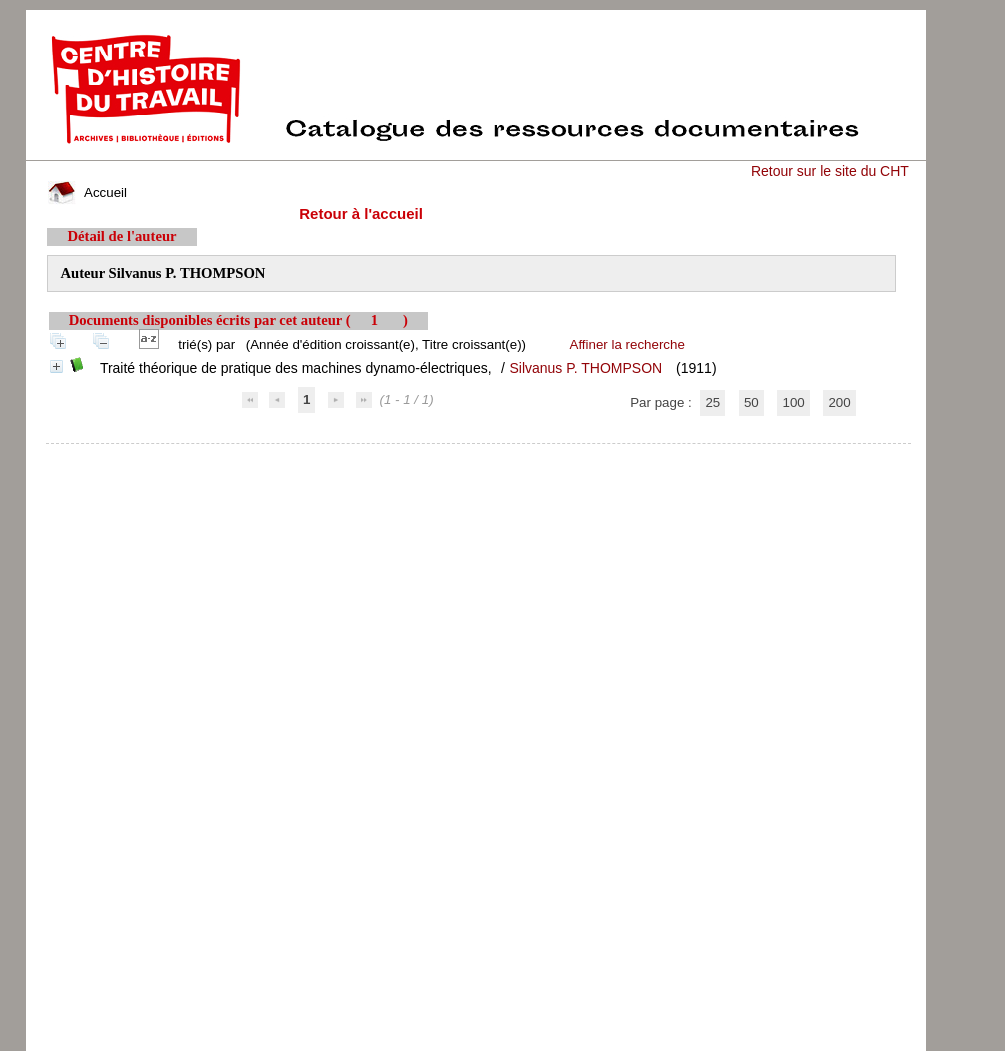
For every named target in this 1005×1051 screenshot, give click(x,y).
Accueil (87, 192)
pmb (478, 456)
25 (712, 402)
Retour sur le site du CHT (830, 171)
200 (839, 402)
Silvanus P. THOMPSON (585, 368)
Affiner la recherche (627, 344)
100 (793, 402)
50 (751, 402)
